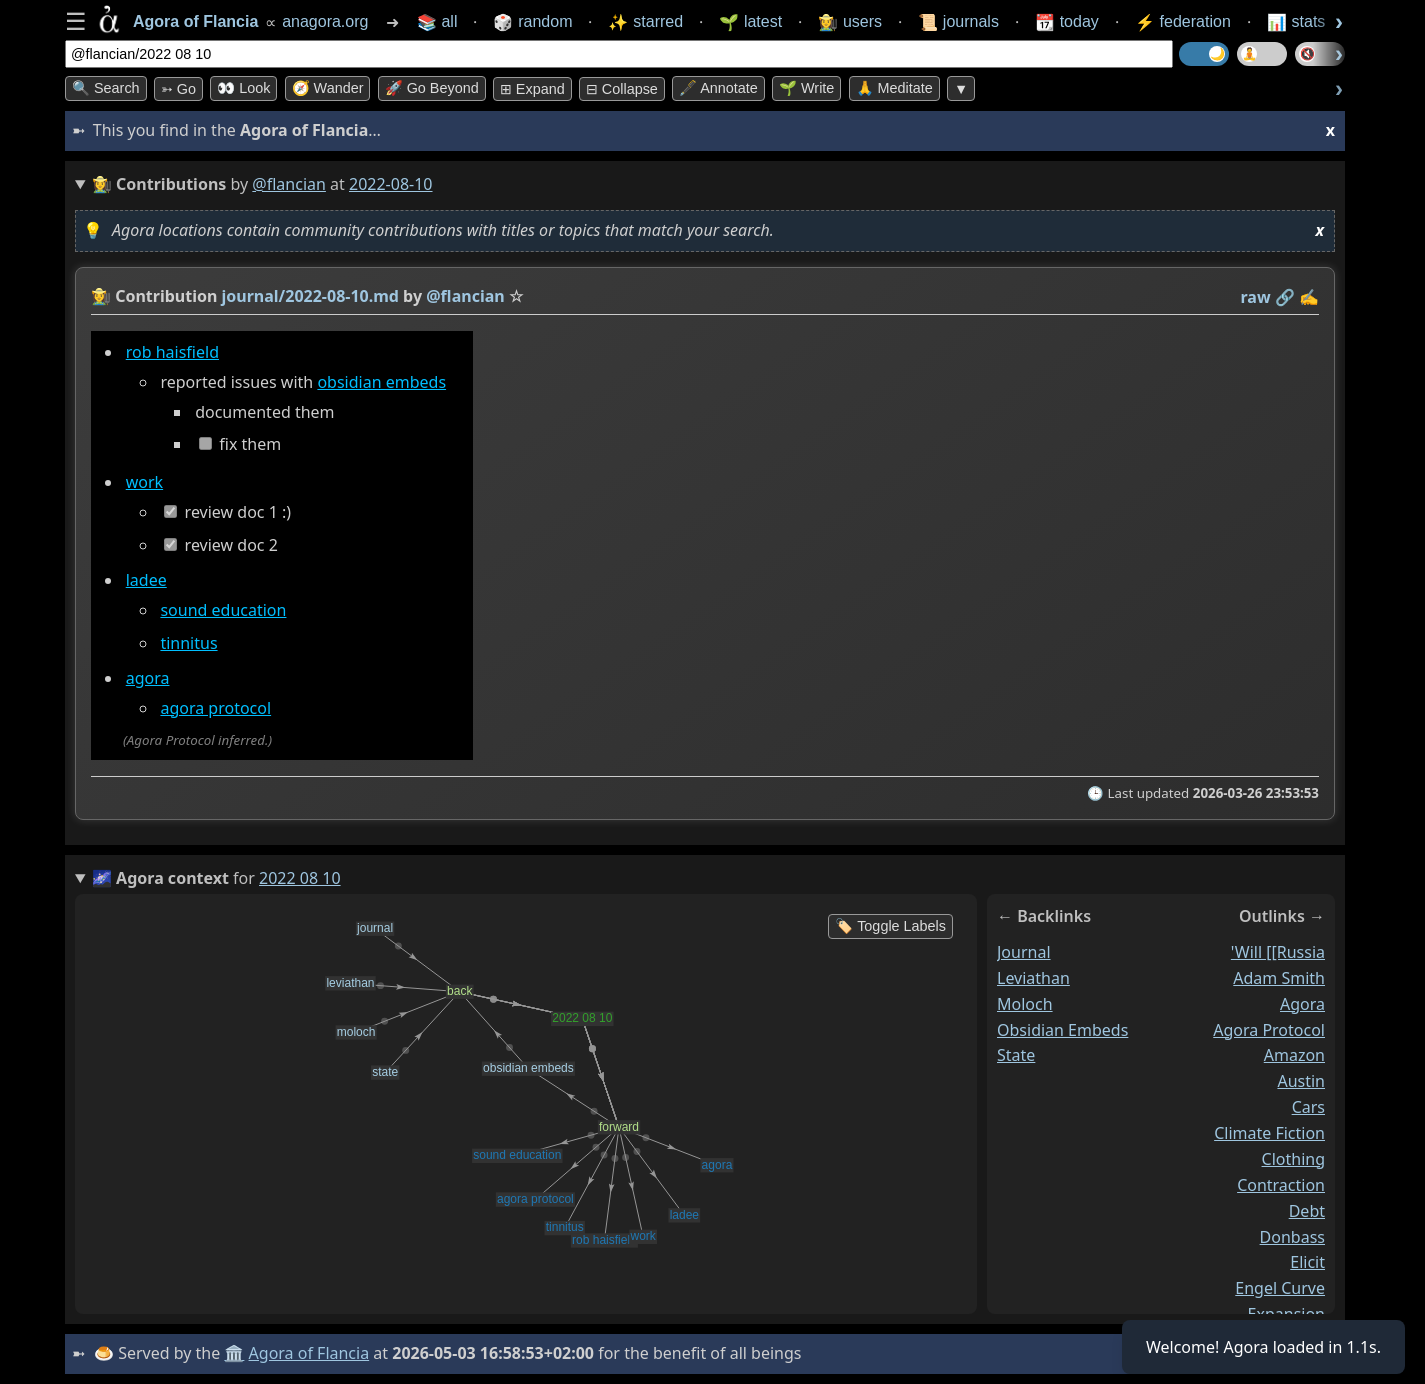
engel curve (1280, 1289)
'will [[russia (1278, 952)
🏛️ (234, 1353)
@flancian (289, 184)
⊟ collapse (622, 89)
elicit (1307, 1263)
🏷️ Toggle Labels (890, 926)
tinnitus (188, 643)
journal (1024, 952)
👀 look (243, 88)
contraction (1281, 1185)
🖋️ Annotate (718, 88)
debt (1307, 1211)
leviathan (1033, 978)
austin (1301, 1082)
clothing (1293, 1159)
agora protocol (215, 708)
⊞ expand (532, 89)
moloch (1025, 1004)
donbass (1292, 1237)
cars (1308, 1108)
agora (148, 678)
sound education (223, 610)
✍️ (1309, 297)
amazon (1294, 1056)
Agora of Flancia (309, 1353)
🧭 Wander (328, 88)
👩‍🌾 (101, 296)
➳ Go (178, 89)
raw (1256, 297)
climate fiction (1269, 1133)
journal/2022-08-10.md (310, 296)
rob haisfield (172, 352)
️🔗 (1285, 297)
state (1016, 1056)
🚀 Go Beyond (432, 88)
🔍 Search (106, 88)
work (144, 482)
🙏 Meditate (894, 88)
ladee (146, 580)
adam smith (1279, 978)
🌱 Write (806, 88)
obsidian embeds (381, 382)
